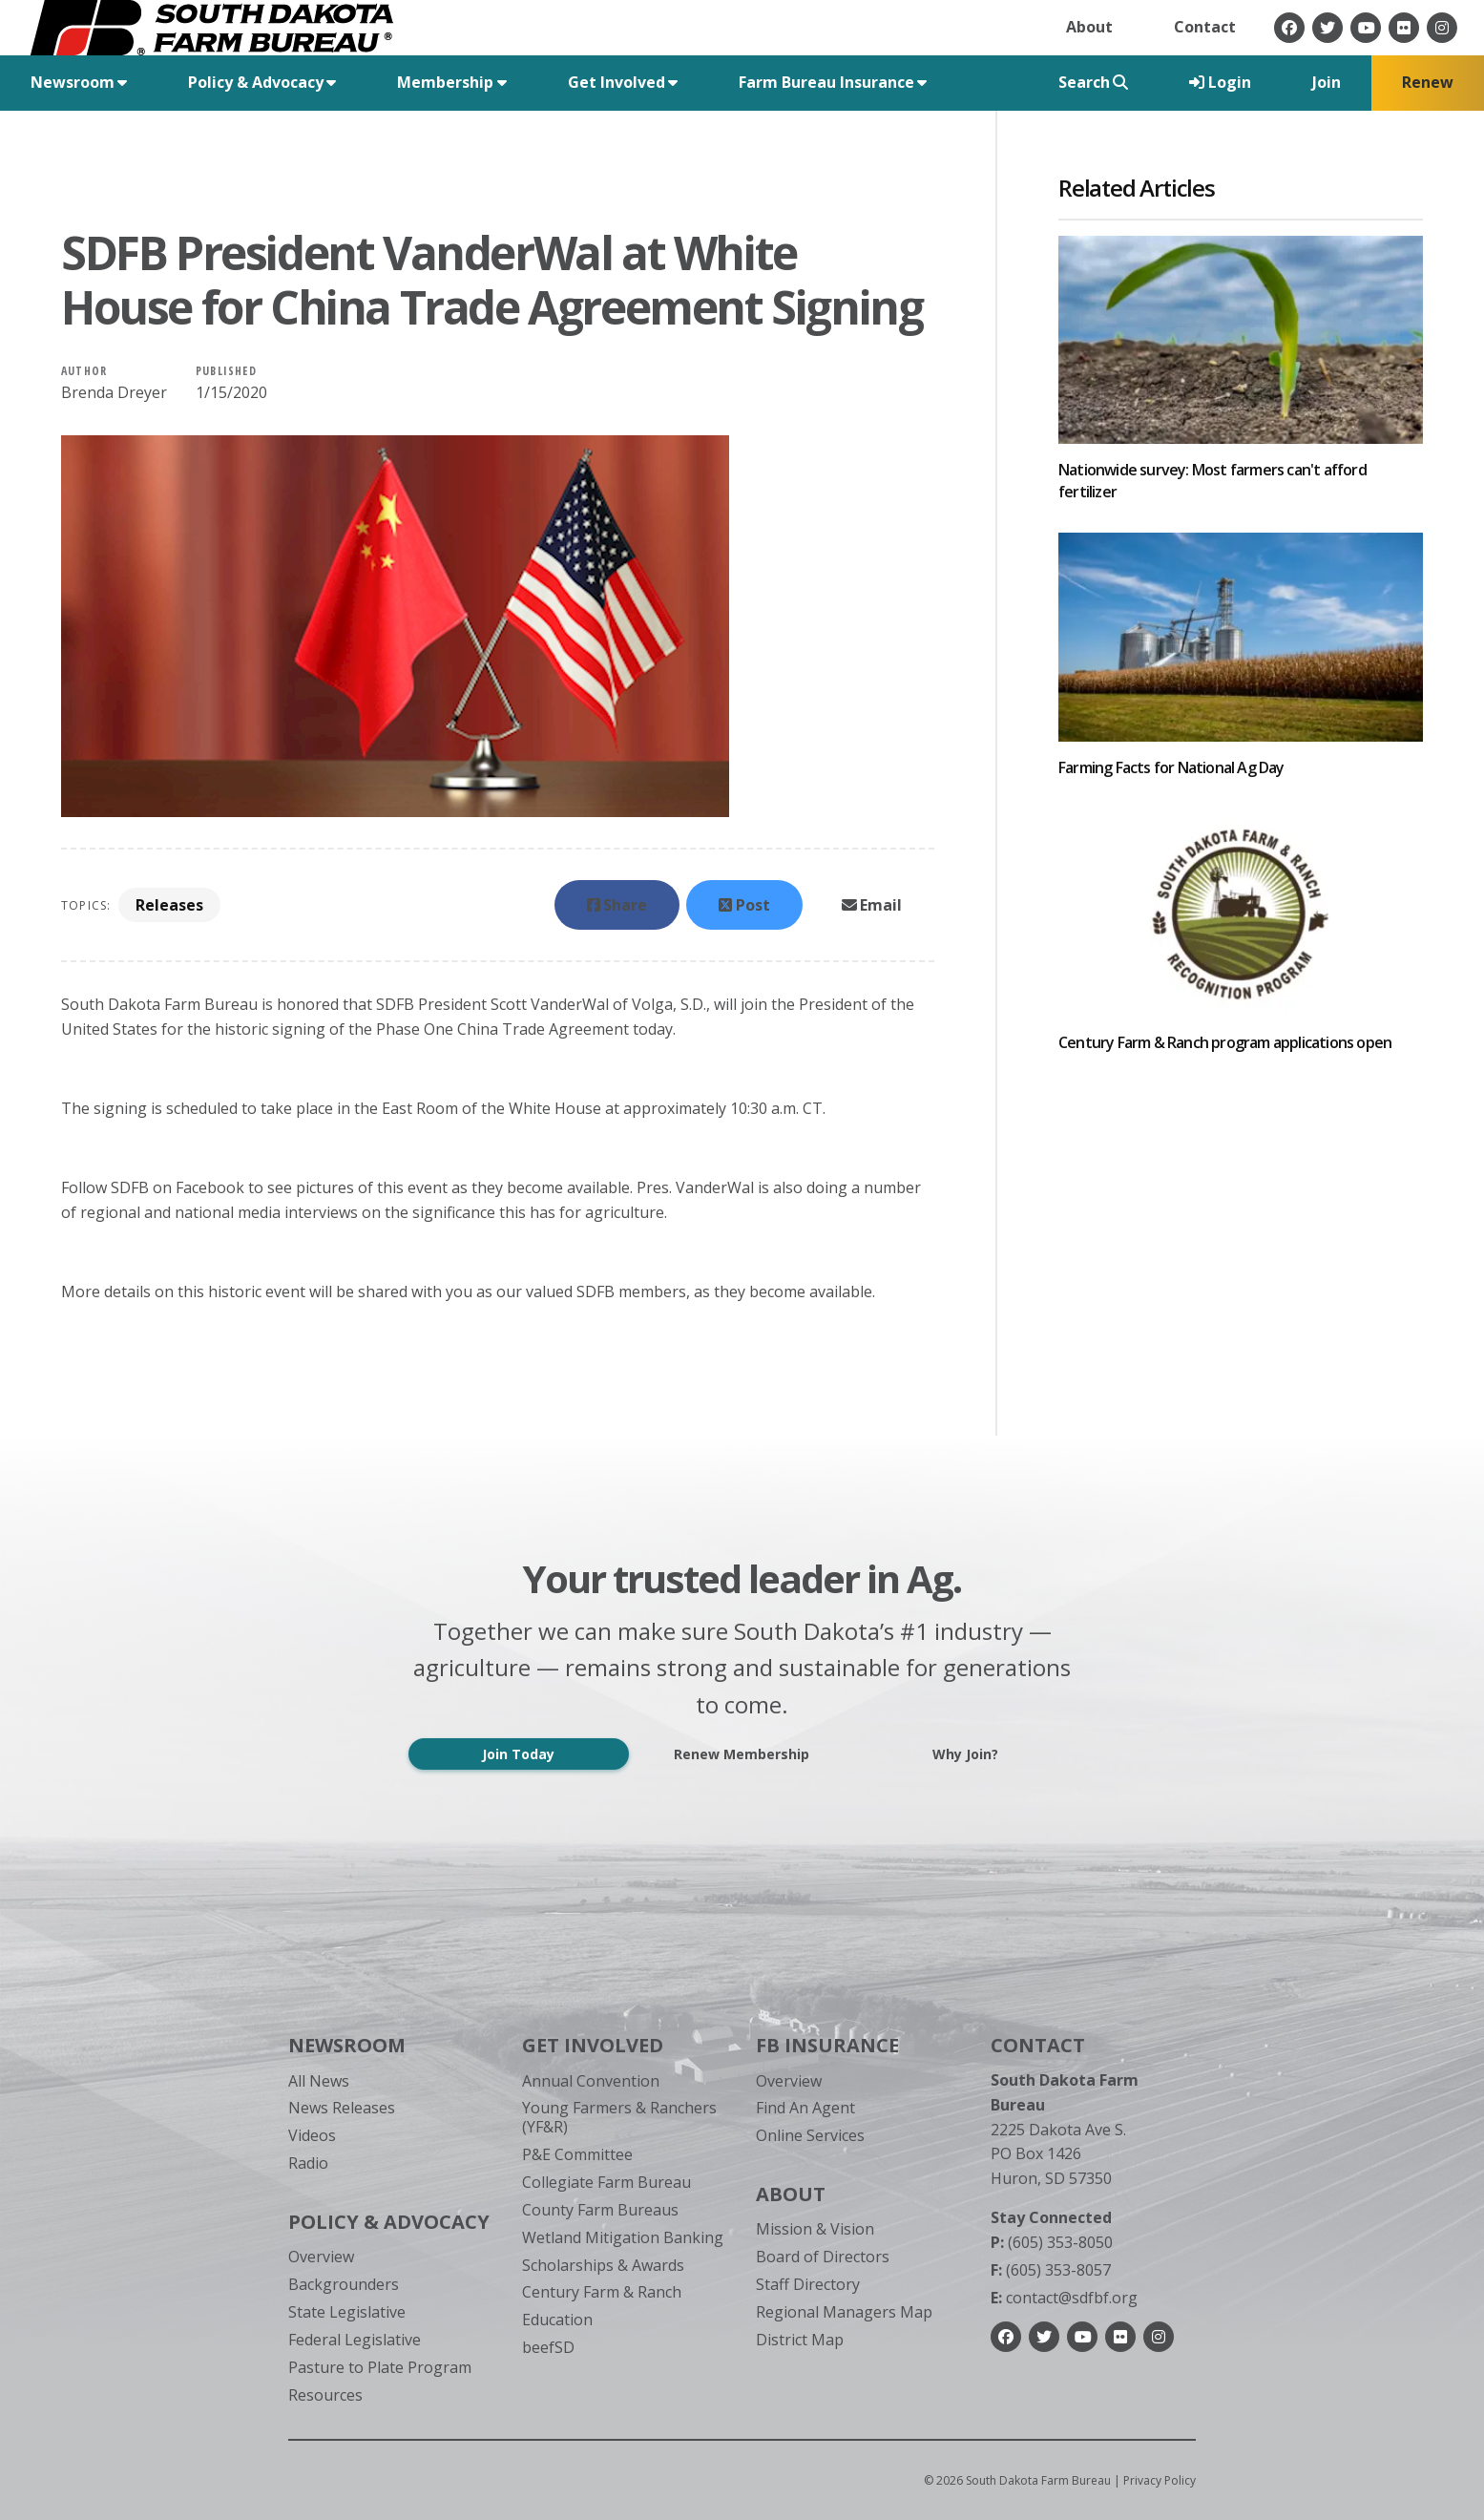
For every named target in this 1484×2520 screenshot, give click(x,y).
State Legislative (347, 2311)
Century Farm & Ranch (601, 2291)
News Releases (341, 2107)
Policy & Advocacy (389, 2222)
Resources (325, 2394)
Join (1326, 82)
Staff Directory (808, 2284)
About (1089, 26)
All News (318, 2080)
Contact (1205, 26)
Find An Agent (805, 2107)
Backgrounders (343, 2284)
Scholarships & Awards (603, 2265)
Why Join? (965, 1754)
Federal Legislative (354, 2339)
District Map (800, 2339)
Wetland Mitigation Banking (622, 2237)
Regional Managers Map (844, 2311)
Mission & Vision (815, 2228)
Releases (169, 904)
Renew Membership (741, 1754)
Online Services (810, 2135)
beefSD (548, 2347)
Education (557, 2319)
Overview (321, 2256)
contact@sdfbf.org (1064, 2297)
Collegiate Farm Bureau (606, 2182)
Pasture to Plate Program (379, 2367)
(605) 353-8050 (1052, 2242)
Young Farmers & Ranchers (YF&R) (619, 2116)
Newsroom (347, 2045)
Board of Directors (822, 2256)
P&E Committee (577, 2154)
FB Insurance (827, 2045)
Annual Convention (590, 2080)
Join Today (518, 1754)
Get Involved (592, 2045)
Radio (308, 2163)
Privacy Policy (1159, 2480)
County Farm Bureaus (600, 2209)
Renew (1427, 82)
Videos (312, 2135)
